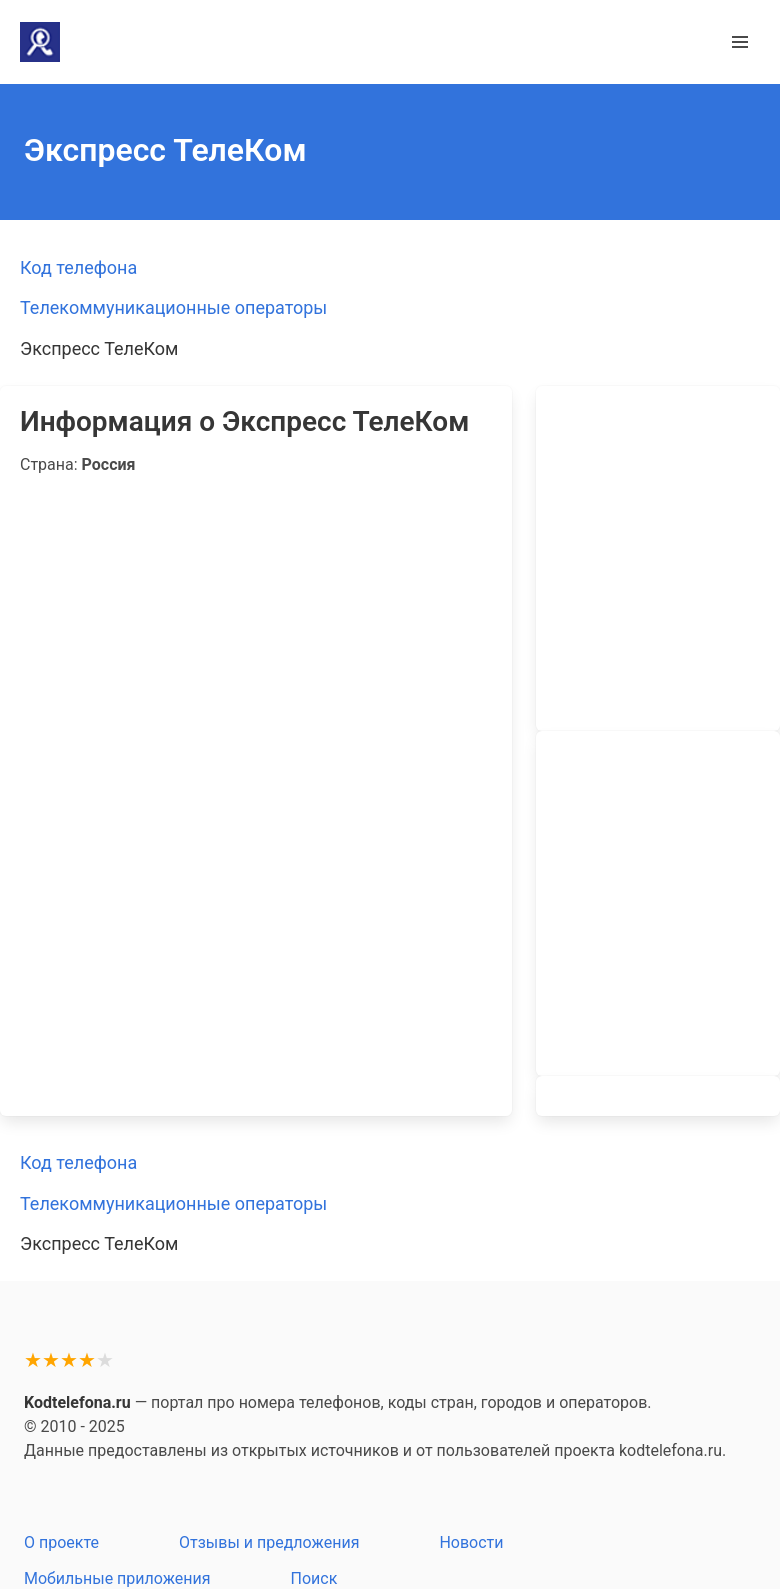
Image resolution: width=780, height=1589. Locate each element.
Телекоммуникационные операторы (173, 307)
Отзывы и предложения (269, 1542)
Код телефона (78, 267)
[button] (740, 42)
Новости (471, 1542)
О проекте (61, 1542)
